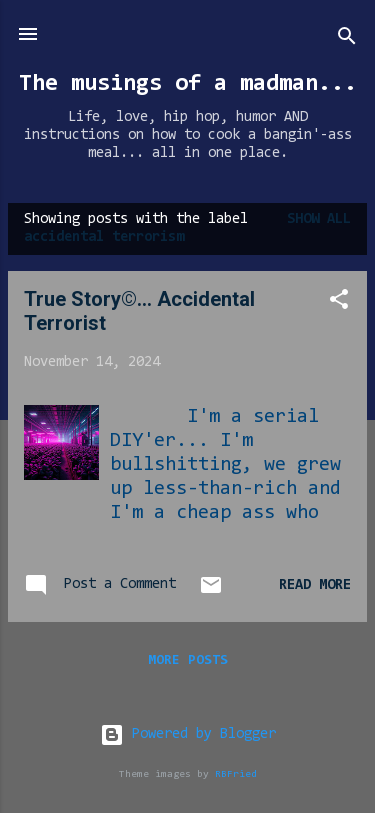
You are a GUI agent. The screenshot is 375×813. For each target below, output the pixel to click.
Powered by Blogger (188, 734)
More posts (188, 661)
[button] (339, 303)
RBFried (236, 774)
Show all (319, 219)
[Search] (347, 40)
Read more (315, 585)
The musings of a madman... (188, 84)
